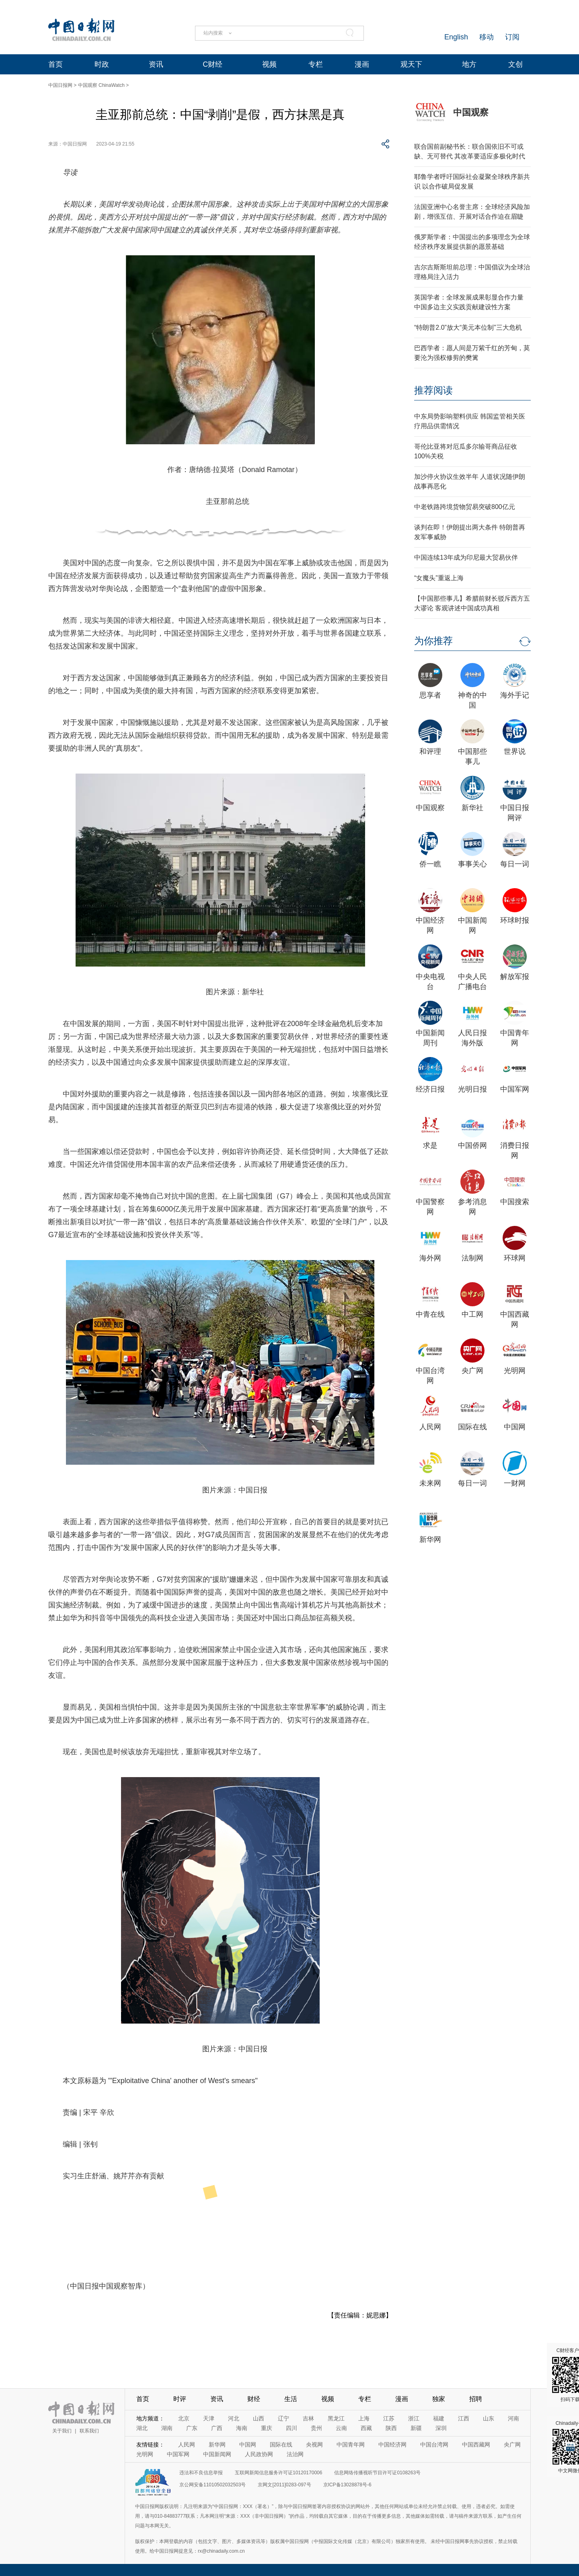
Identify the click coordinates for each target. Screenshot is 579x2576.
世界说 (515, 751)
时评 (179, 2398)
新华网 (430, 1539)
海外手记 (514, 695)
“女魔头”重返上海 (439, 578)
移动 (486, 37)
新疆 (416, 2428)
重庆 (266, 2428)
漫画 (362, 64)
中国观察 (471, 112)
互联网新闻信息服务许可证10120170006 (278, 2472)
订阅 (512, 37)
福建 (438, 2418)
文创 (515, 64)
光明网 (515, 1371)
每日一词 (514, 864)
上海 (364, 2418)
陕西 (391, 2428)
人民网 (430, 1427)
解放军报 (514, 977)
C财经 (212, 64)
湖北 (142, 2428)
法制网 (472, 1258)
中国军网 (514, 1089)
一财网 (515, 1483)
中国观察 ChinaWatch (101, 85)
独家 (438, 2398)
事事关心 (472, 864)
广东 (191, 2428)
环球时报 (514, 920)
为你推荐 (433, 640)
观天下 (411, 64)
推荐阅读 (433, 390)
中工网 (472, 1314)
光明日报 (472, 1089)
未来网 (430, 1483)
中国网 (515, 1427)
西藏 (366, 2428)
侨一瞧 (430, 864)
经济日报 (430, 1089)
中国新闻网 (217, 2454)
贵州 (316, 2428)
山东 (488, 2418)
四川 (291, 2428)
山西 (258, 2418)
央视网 (314, 2444)
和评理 (430, 751)
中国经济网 (392, 2444)
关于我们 (62, 2431)
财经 (253, 2398)
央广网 (472, 1371)
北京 (183, 2418)
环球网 (515, 1258)
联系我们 (89, 2431)
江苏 (388, 2418)
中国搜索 (514, 1202)
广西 (216, 2428)
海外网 (430, 1258)
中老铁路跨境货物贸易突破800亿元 (464, 506)
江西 (463, 2418)
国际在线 (472, 1427)
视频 (269, 64)
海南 (241, 2428)
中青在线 (430, 1314)
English (456, 37)
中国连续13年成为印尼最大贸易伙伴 (466, 557)
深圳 (441, 2428)
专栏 (315, 64)
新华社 (472, 808)
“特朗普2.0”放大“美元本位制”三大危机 (468, 327)
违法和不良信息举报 (201, 2472)
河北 (233, 2418)
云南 (341, 2428)
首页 (55, 64)
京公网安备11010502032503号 (212, 2485)
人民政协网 (259, 2454)
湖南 (166, 2428)
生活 (290, 2398)
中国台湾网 (434, 2444)
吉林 (308, 2418)
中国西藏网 (476, 2444)
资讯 (156, 64)
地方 (469, 64)
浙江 (413, 2418)
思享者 (430, 695)
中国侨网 (472, 1145)
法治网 (295, 2454)
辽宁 (283, 2418)
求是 (430, 1145)
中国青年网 (351, 2444)
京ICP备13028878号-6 (347, 2485)
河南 (513, 2418)
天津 (208, 2418)
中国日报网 (60, 85)
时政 (101, 64)
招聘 (475, 2398)
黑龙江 (336, 2418)
